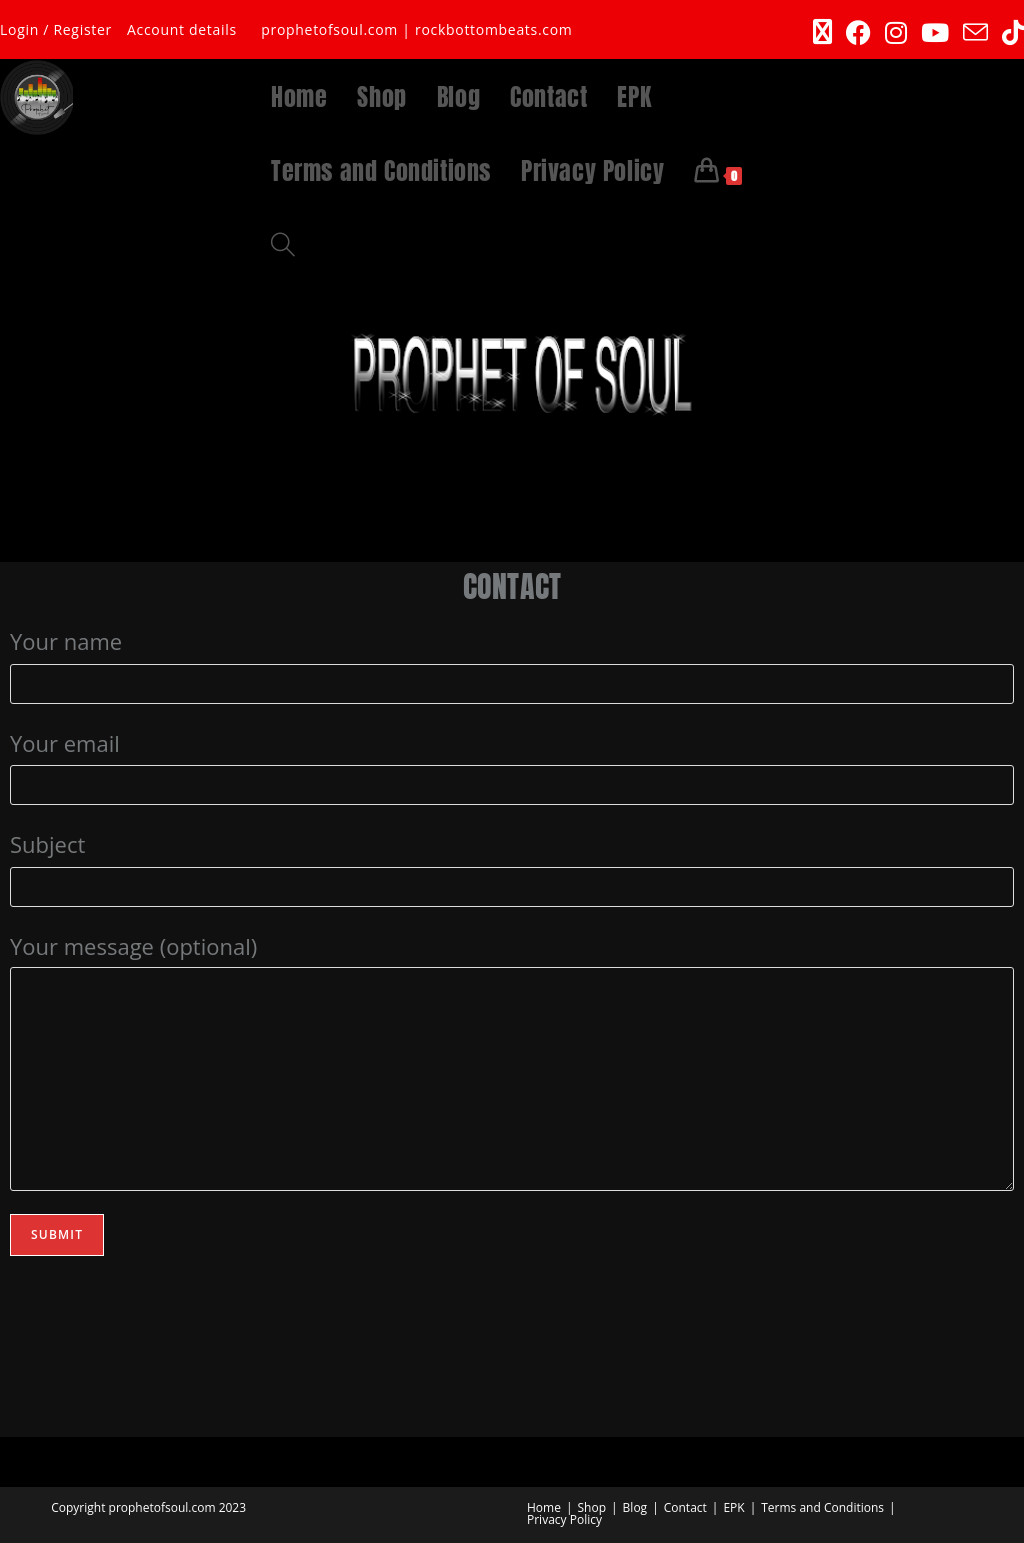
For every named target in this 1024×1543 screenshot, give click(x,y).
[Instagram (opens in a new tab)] (896, 32)
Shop (592, 1507)
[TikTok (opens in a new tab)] (1009, 32)
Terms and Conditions (822, 1507)
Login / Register (56, 29)
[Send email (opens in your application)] (975, 32)
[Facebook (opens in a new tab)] (858, 32)
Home (544, 1507)
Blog (635, 1507)
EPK (733, 1507)
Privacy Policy (564, 1519)
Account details (182, 29)
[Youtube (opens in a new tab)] (935, 32)
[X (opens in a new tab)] (822, 32)
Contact (685, 1507)
